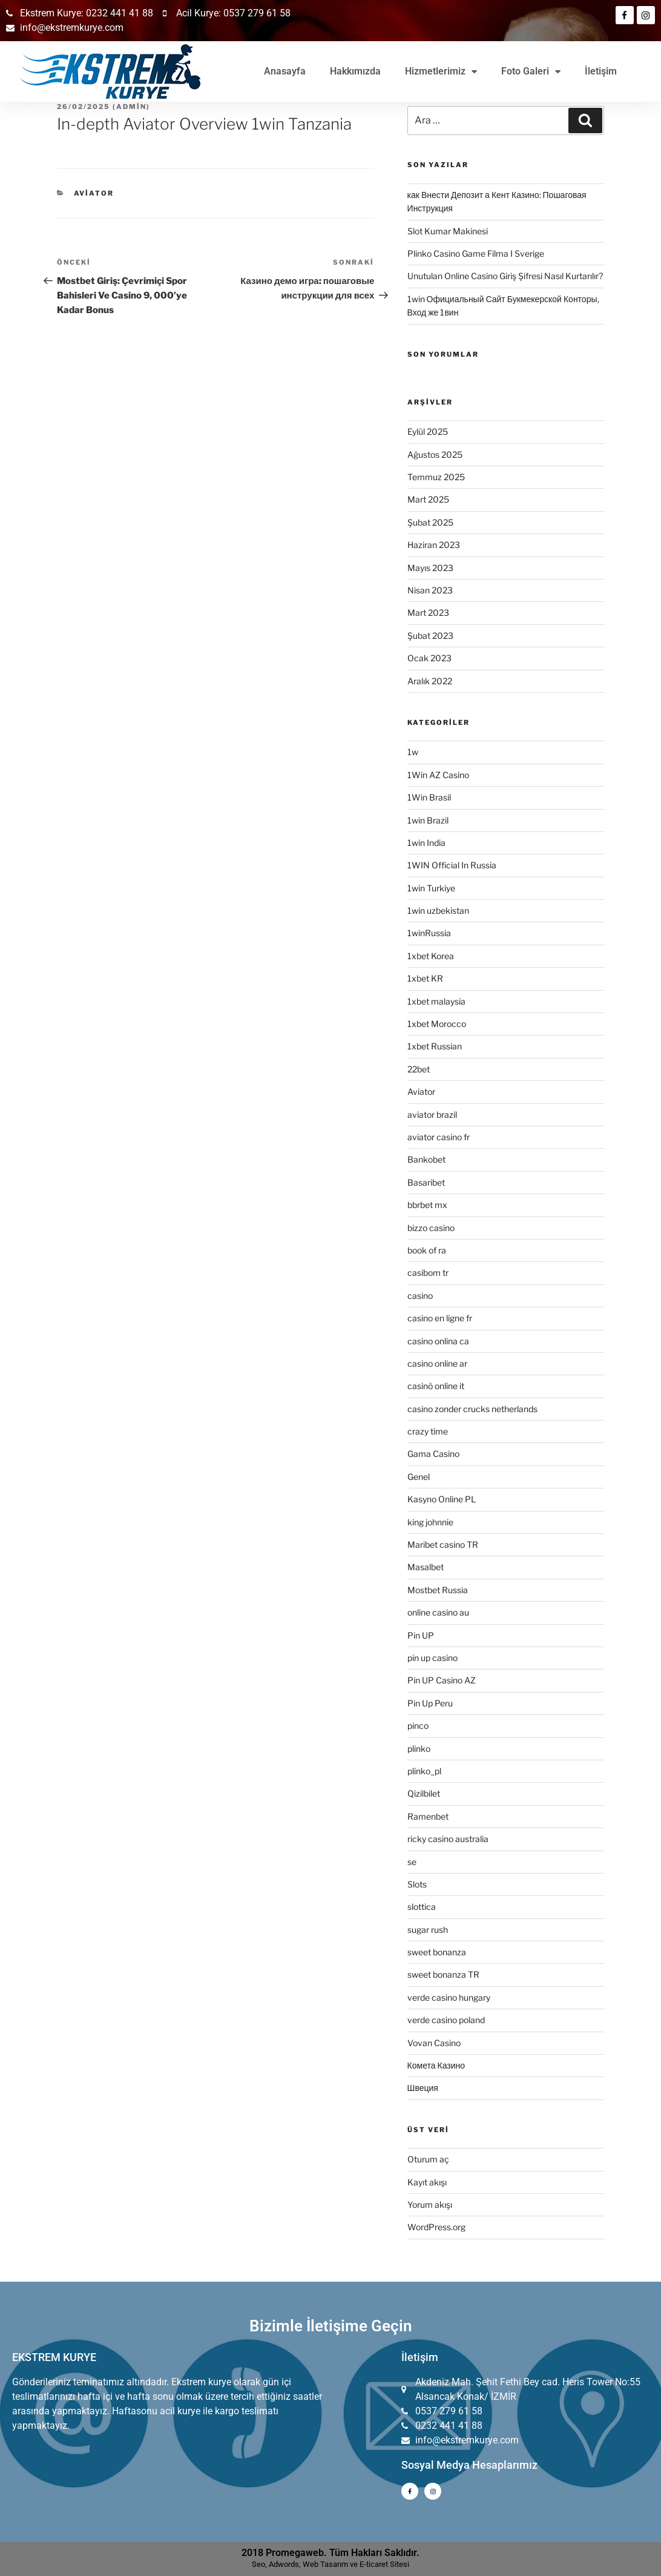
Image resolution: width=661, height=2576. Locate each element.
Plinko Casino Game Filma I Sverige (475, 253)
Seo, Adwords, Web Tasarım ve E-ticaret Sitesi (330, 2564)
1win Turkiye (431, 888)
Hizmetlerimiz (441, 71)
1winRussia (429, 933)
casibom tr (428, 1272)
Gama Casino (433, 1453)
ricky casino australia (447, 1839)
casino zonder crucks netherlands (472, 1409)
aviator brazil (432, 1114)
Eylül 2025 (427, 431)
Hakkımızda (355, 71)
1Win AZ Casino (438, 775)
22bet (418, 1069)
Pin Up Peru (430, 1703)
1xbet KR (425, 978)
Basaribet (426, 1182)
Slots (417, 1884)
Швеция (422, 2087)
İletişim (601, 71)
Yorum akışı (429, 2204)
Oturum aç (428, 2159)
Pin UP (420, 1635)
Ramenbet (428, 1816)
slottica (421, 1906)
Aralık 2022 (429, 681)
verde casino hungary (448, 1997)
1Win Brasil (429, 797)
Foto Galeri (531, 71)
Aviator (94, 193)
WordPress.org (436, 2227)
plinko (418, 1748)
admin (131, 106)
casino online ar (437, 1363)
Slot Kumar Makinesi (447, 231)
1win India (426, 842)
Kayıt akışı (427, 2182)
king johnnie (430, 1522)
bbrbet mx (427, 1205)
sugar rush (427, 1929)
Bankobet (426, 1159)
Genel (418, 1476)
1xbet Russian (434, 1046)
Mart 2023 (428, 612)
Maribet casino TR (442, 1544)
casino (420, 1295)
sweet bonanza (436, 1952)
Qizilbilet (423, 1793)
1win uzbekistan (438, 910)
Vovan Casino (434, 2043)
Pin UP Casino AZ (441, 1680)
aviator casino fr (438, 1137)
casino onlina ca (438, 1341)
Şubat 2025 (430, 522)
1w (412, 752)
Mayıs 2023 (430, 568)
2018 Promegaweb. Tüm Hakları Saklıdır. (330, 2552)
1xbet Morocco (436, 1024)
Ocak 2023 (429, 658)
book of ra (426, 1250)
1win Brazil (428, 820)
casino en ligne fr (439, 1318)
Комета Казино (436, 2065)
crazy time (427, 1431)
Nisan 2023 (430, 590)
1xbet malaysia (436, 1001)
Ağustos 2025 (434, 454)
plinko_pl (424, 1771)
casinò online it (435, 1386)
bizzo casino (431, 1228)
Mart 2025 (428, 499)
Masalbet (425, 1567)
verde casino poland (446, 2020)
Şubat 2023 (430, 635)
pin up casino (432, 1658)
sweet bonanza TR (443, 1974)
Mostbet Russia (437, 1590)
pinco (418, 1725)
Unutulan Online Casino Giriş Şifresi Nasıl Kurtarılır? (505, 276)
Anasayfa (285, 71)
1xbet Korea (430, 956)
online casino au (438, 1612)
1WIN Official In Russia (451, 865)
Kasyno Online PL (441, 1499)
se (411, 1862)
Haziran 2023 (433, 545)
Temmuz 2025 (436, 477)
